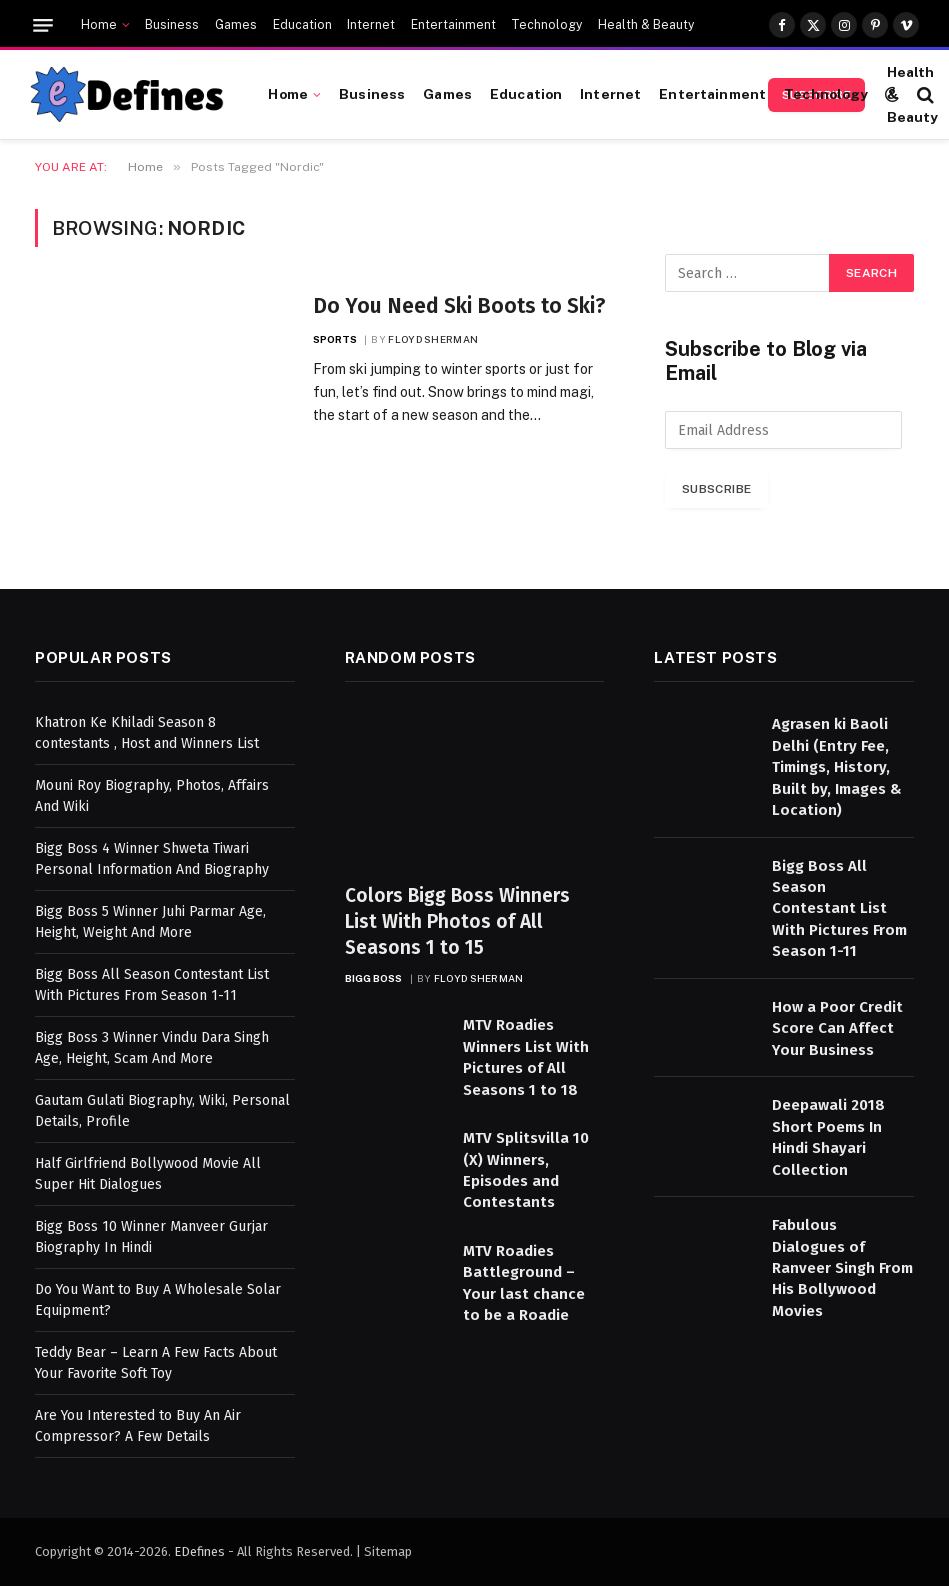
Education (302, 25)
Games (236, 25)
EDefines (199, 1551)
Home (99, 25)
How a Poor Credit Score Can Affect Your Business (837, 1028)
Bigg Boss (374, 978)
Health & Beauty (646, 25)
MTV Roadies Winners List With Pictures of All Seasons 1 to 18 (526, 1057)
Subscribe (716, 489)
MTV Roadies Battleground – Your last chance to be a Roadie (524, 1283)
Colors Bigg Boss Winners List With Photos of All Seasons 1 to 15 (457, 921)
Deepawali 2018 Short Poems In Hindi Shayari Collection (828, 1137)
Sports (335, 339)
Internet (371, 25)
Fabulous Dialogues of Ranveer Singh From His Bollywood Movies (842, 1268)
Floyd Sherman (433, 339)
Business (172, 25)
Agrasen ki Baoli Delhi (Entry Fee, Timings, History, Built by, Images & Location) (837, 767)
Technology (546, 25)
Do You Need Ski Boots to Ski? (459, 306)
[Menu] (43, 25)
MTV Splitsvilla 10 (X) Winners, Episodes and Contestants (526, 1170)
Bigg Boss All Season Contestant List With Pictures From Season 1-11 (839, 909)
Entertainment (453, 25)
